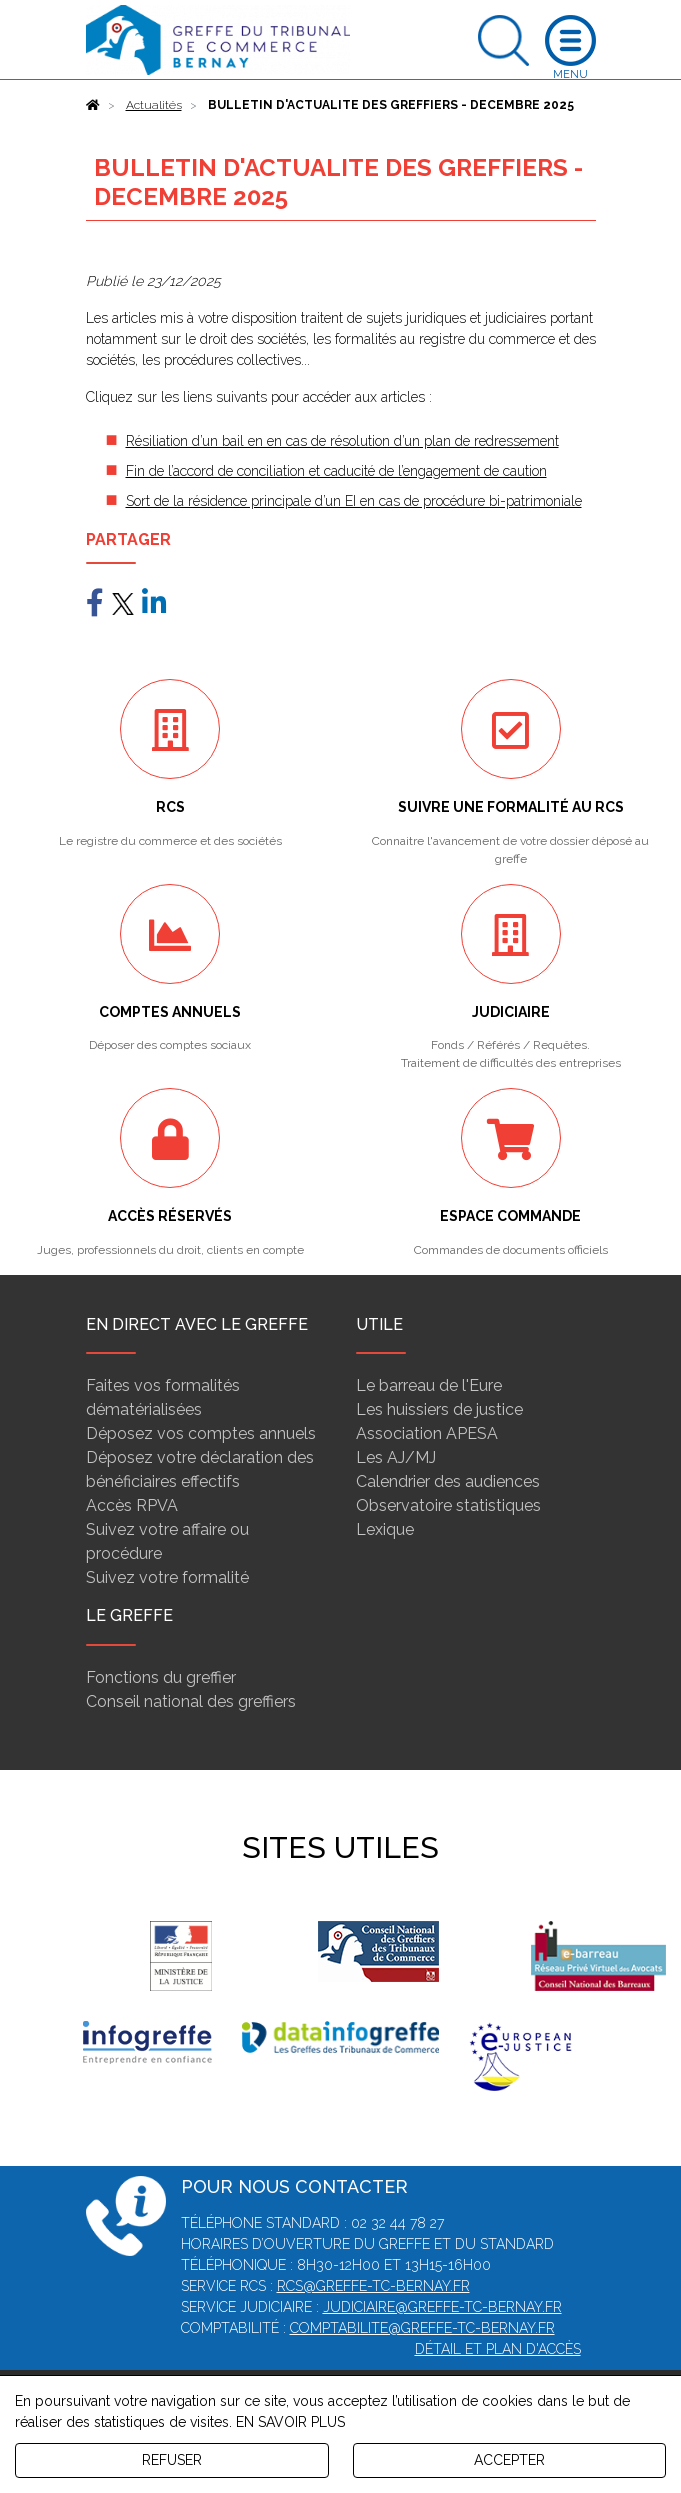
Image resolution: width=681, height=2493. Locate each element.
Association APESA (427, 1433)
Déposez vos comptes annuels (201, 1433)
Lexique (385, 1529)
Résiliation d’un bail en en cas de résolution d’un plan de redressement (342, 441)
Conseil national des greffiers (191, 1701)
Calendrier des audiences (448, 1481)
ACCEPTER (509, 2460)
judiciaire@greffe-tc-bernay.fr (442, 2307)
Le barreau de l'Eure (429, 1385)
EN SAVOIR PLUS (290, 2422)
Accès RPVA (132, 1505)
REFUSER (172, 2460)
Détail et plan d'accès (498, 2349)
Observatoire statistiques (448, 1505)
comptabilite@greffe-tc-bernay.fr (422, 2328)
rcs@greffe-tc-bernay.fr (373, 2286)
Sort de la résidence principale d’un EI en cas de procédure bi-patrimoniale (354, 501)
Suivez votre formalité (167, 1577)
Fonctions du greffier (161, 1677)
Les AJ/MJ (396, 1457)
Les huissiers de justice (439, 1409)
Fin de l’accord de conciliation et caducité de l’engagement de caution (336, 471)
